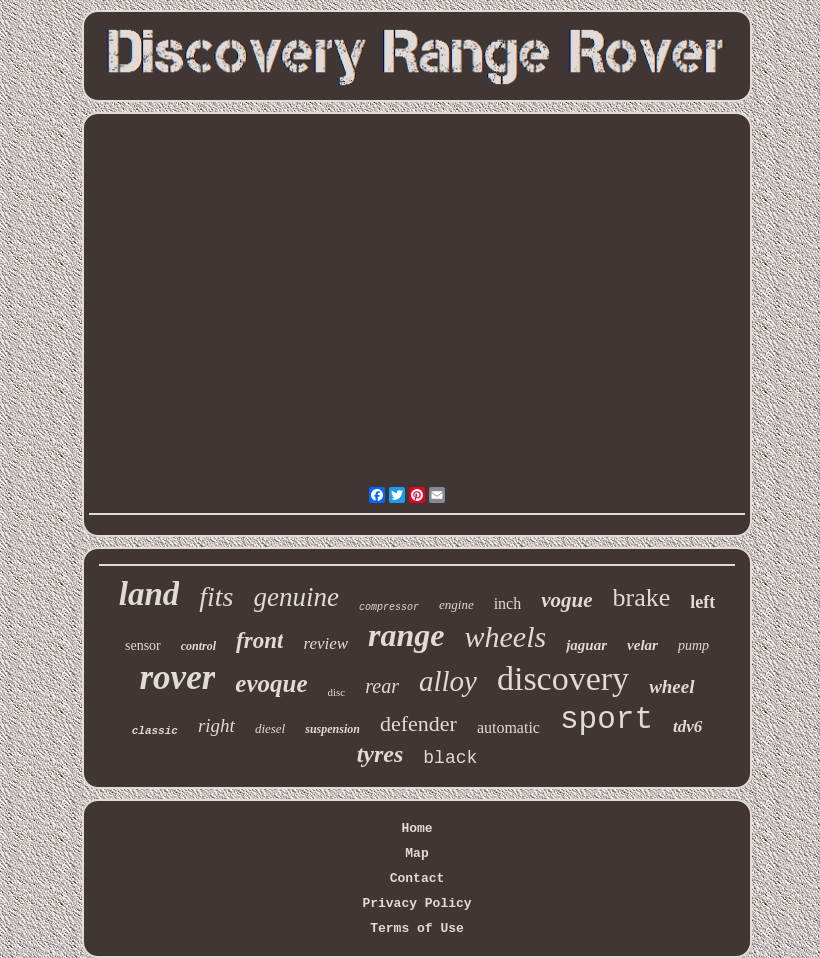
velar (642, 645)
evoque (271, 683)
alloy (448, 681)
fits (216, 596)
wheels (506, 636)
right (216, 725)
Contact (417, 878)
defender (418, 723)
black (450, 758)
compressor (389, 607)
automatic (508, 727)
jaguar (586, 645)
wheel (671, 686)
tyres (380, 754)
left (702, 602)
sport (606, 719)
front (259, 640)
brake (642, 597)
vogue (566, 600)
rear (382, 686)
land (149, 594)
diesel (270, 728)
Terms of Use (417, 928)
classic (155, 731)
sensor (143, 645)
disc (337, 692)
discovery (563, 678)
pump (693, 645)
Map (416, 853)
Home (416, 828)
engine (456, 604)
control (198, 646)
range (406, 635)
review (325, 643)
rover (177, 677)
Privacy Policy (416, 903)
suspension (332, 729)
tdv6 (687, 726)
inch (508, 603)
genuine (296, 597)
